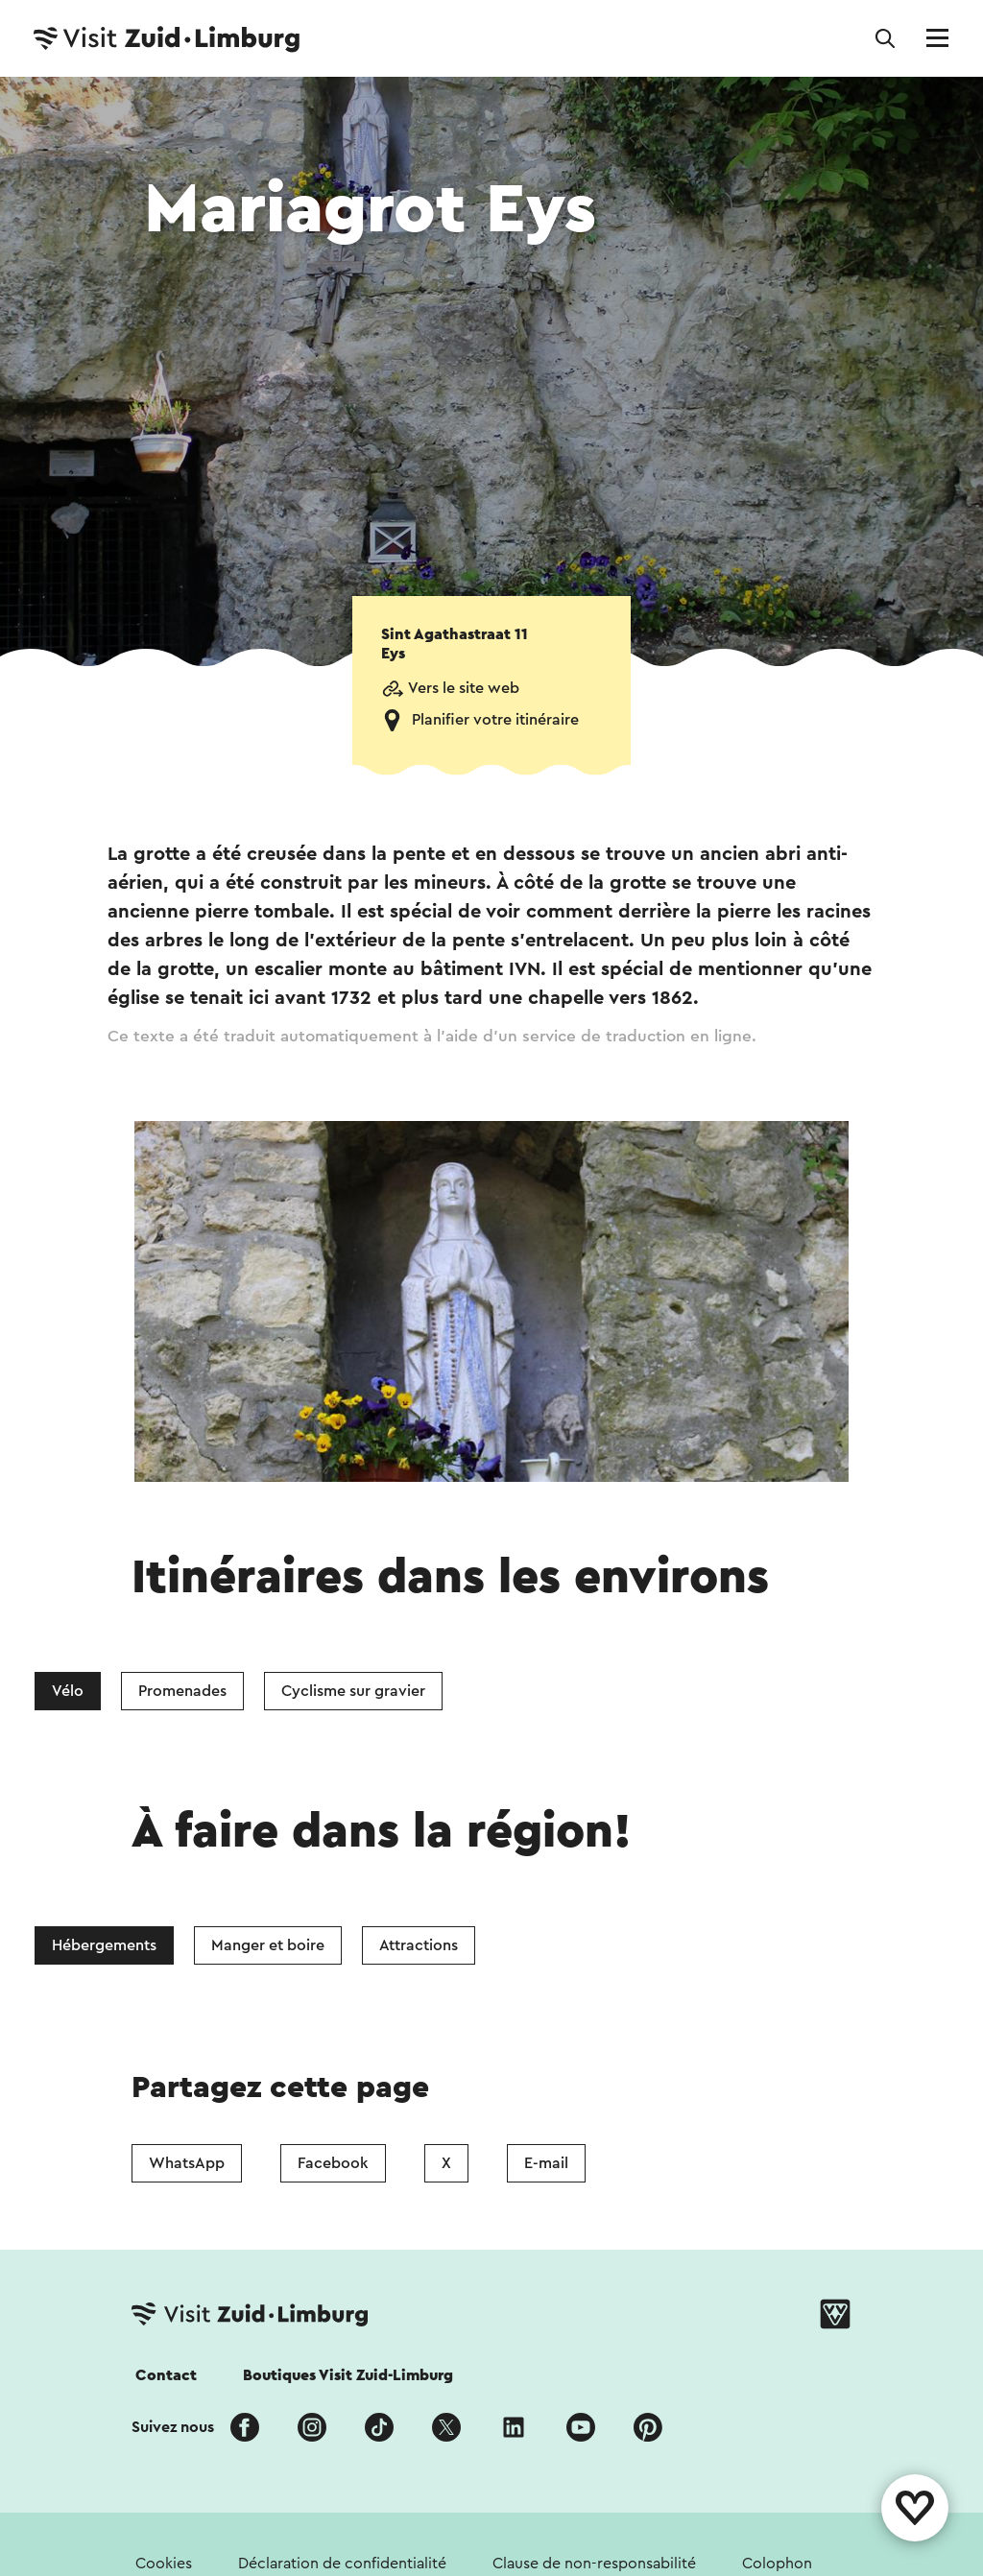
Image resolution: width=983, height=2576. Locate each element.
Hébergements (104, 1945)
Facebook (333, 2163)
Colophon (777, 2563)
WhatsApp (187, 2163)
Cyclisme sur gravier (353, 1691)
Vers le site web (463, 688)
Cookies (163, 2563)
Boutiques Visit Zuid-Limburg (348, 2375)
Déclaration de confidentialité (342, 2563)
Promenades (182, 1691)
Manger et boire (267, 1945)
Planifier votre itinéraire (495, 719)
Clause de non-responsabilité (594, 2563)
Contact (166, 2375)
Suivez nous (173, 2427)
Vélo (68, 1691)
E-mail (546, 2163)
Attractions (418, 1945)
